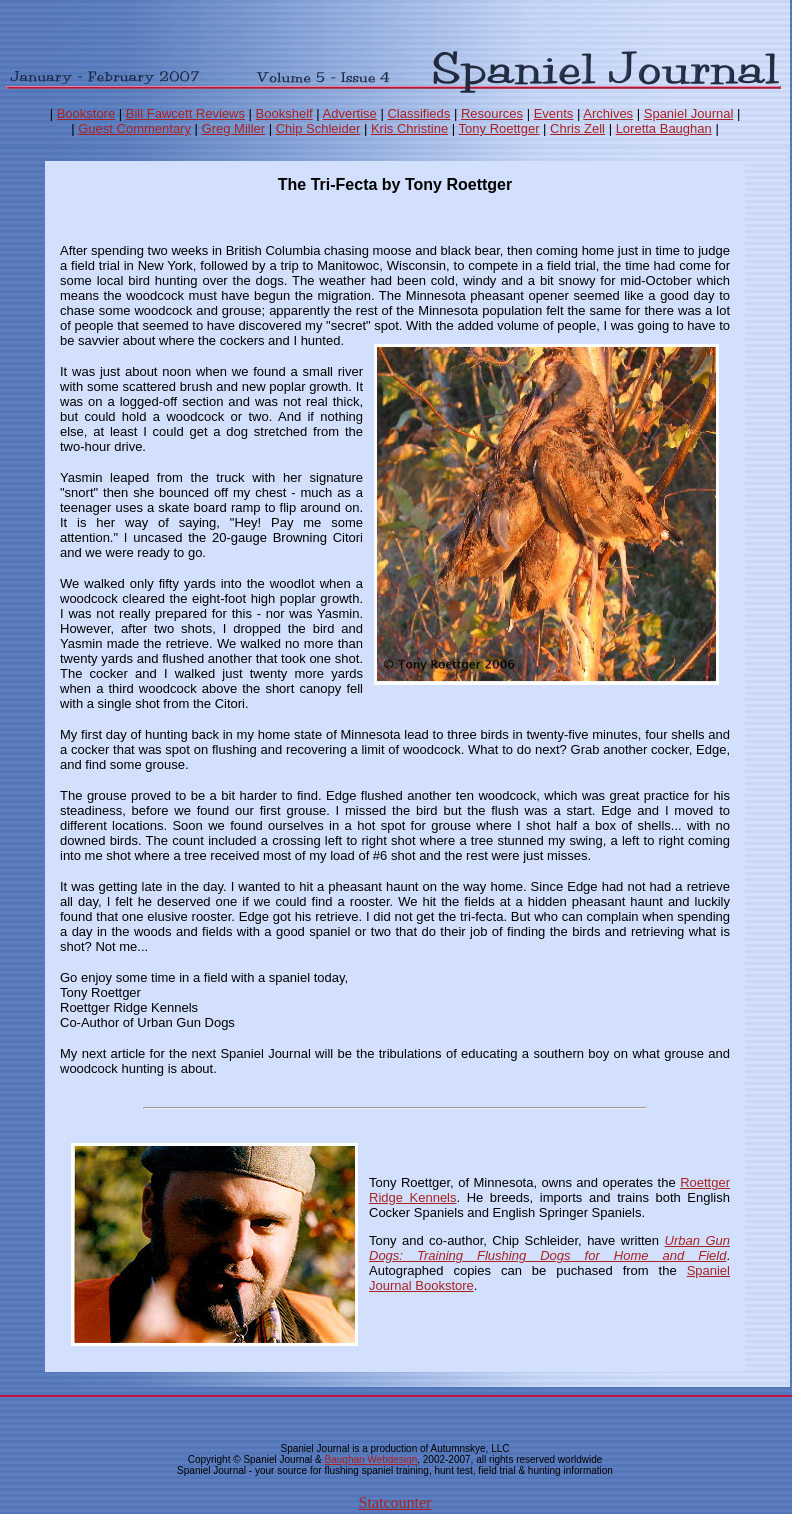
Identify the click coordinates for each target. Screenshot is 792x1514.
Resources (492, 113)
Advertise (350, 113)
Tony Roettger (499, 128)
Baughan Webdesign (371, 1459)
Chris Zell (577, 128)
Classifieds (418, 113)
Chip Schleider (318, 128)
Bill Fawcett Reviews (185, 113)
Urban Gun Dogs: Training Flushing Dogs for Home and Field (549, 1248)
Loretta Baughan (664, 128)
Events (554, 113)
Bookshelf (284, 113)
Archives (608, 113)
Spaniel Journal (689, 113)
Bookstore (86, 113)
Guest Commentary (134, 128)
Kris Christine (409, 128)
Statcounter (395, 1502)
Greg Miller (234, 128)
